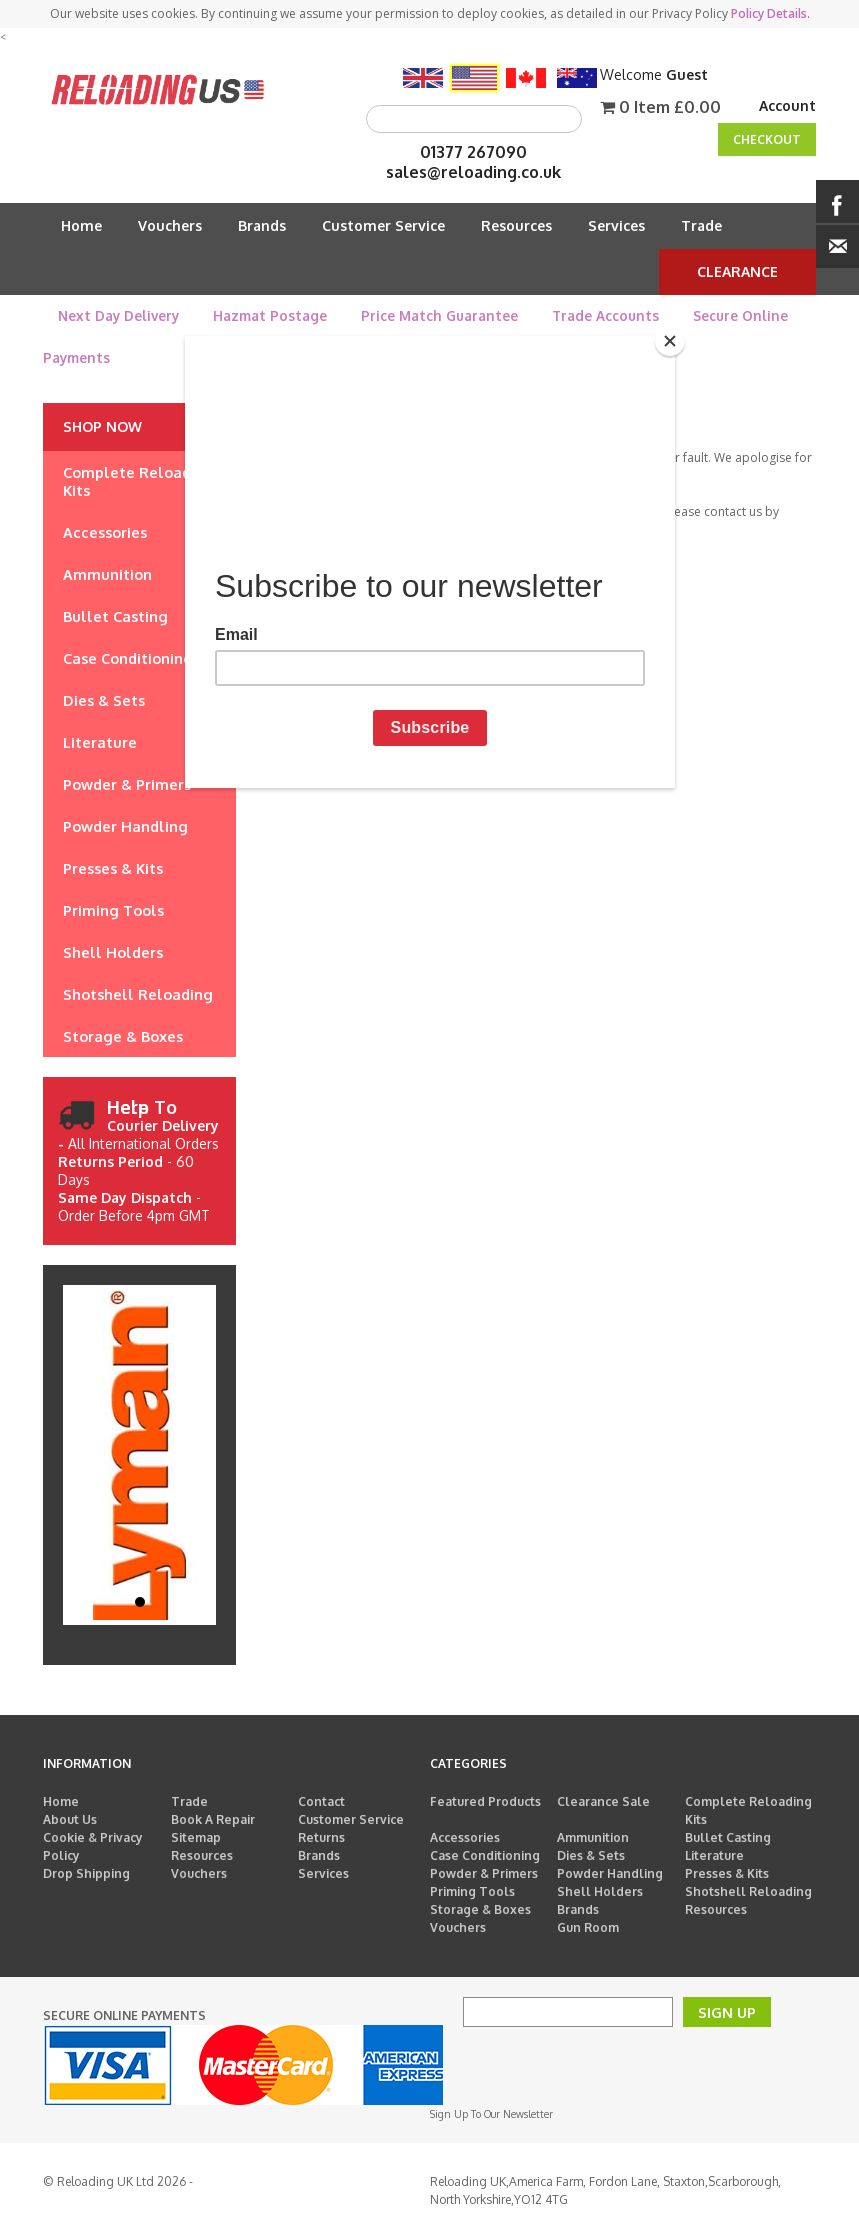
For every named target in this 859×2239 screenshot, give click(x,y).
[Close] (670, 341)
